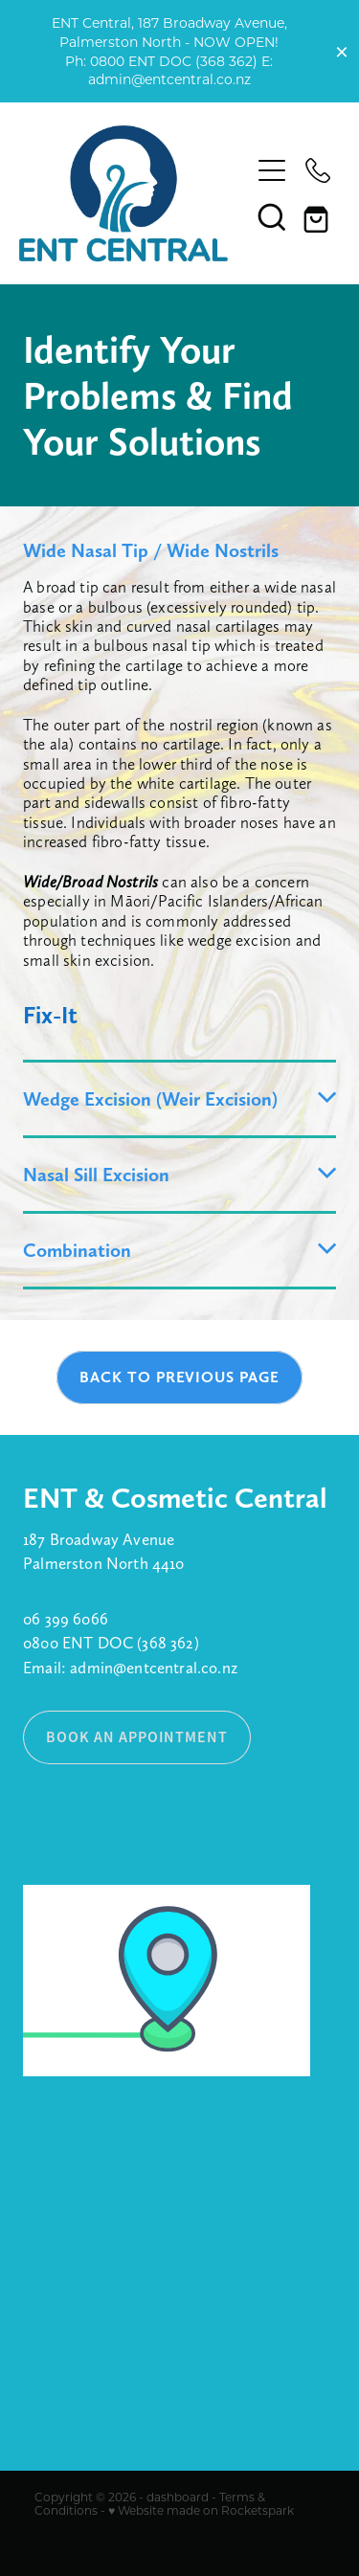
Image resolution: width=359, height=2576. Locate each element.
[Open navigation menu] (272, 170)
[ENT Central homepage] (124, 193)
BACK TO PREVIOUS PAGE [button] (179, 1377)
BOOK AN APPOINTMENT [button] (137, 1737)
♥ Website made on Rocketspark (201, 2510)
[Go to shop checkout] (318, 216)
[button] (272, 216)
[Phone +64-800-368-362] (318, 170)
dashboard (177, 2496)
